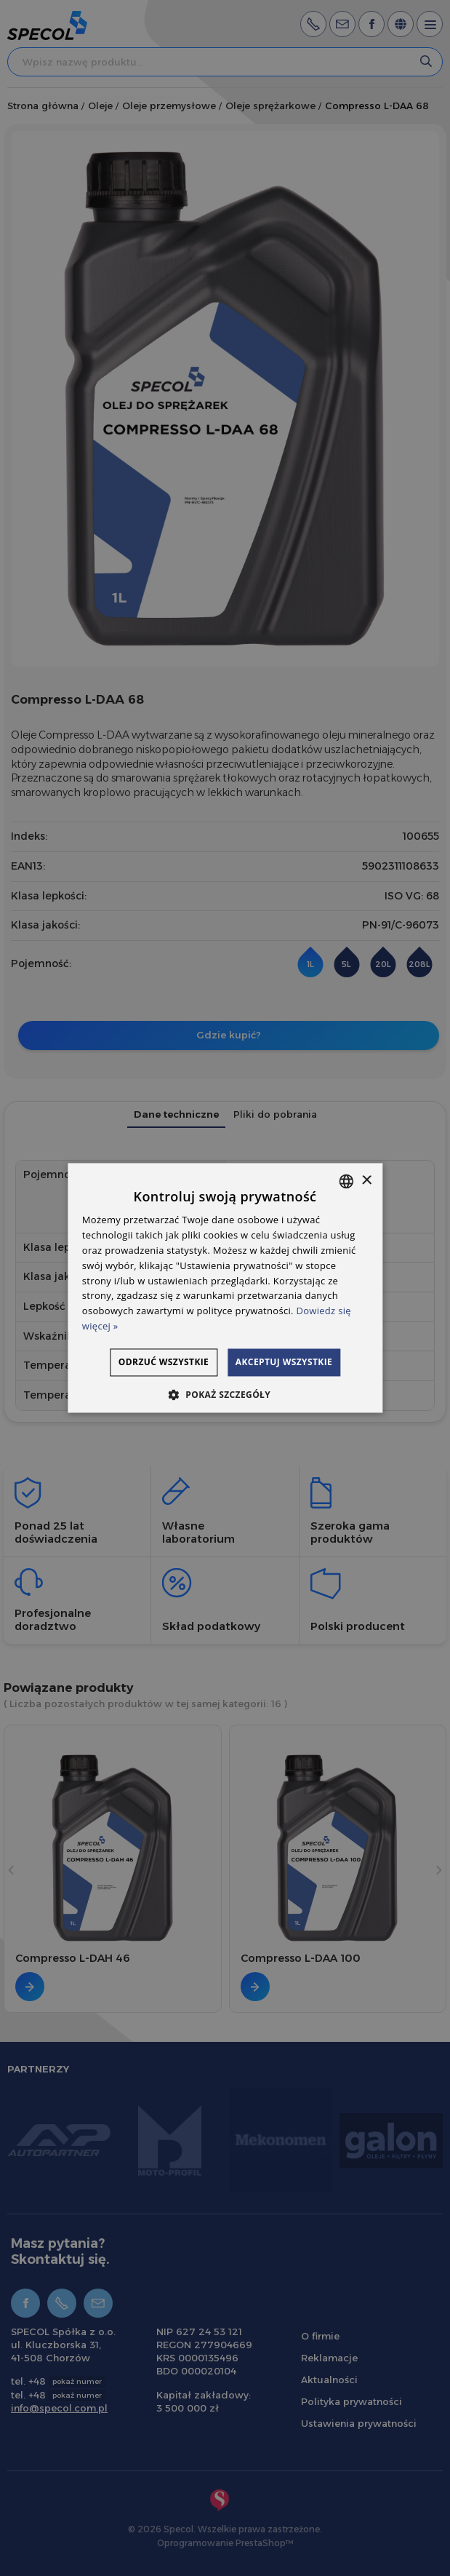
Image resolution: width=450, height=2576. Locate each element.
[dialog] (225, 1287)
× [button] (366, 1163)
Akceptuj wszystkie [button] (292, 1379)
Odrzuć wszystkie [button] (295, 1344)
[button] (225, 1412)
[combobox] (346, 1163)
